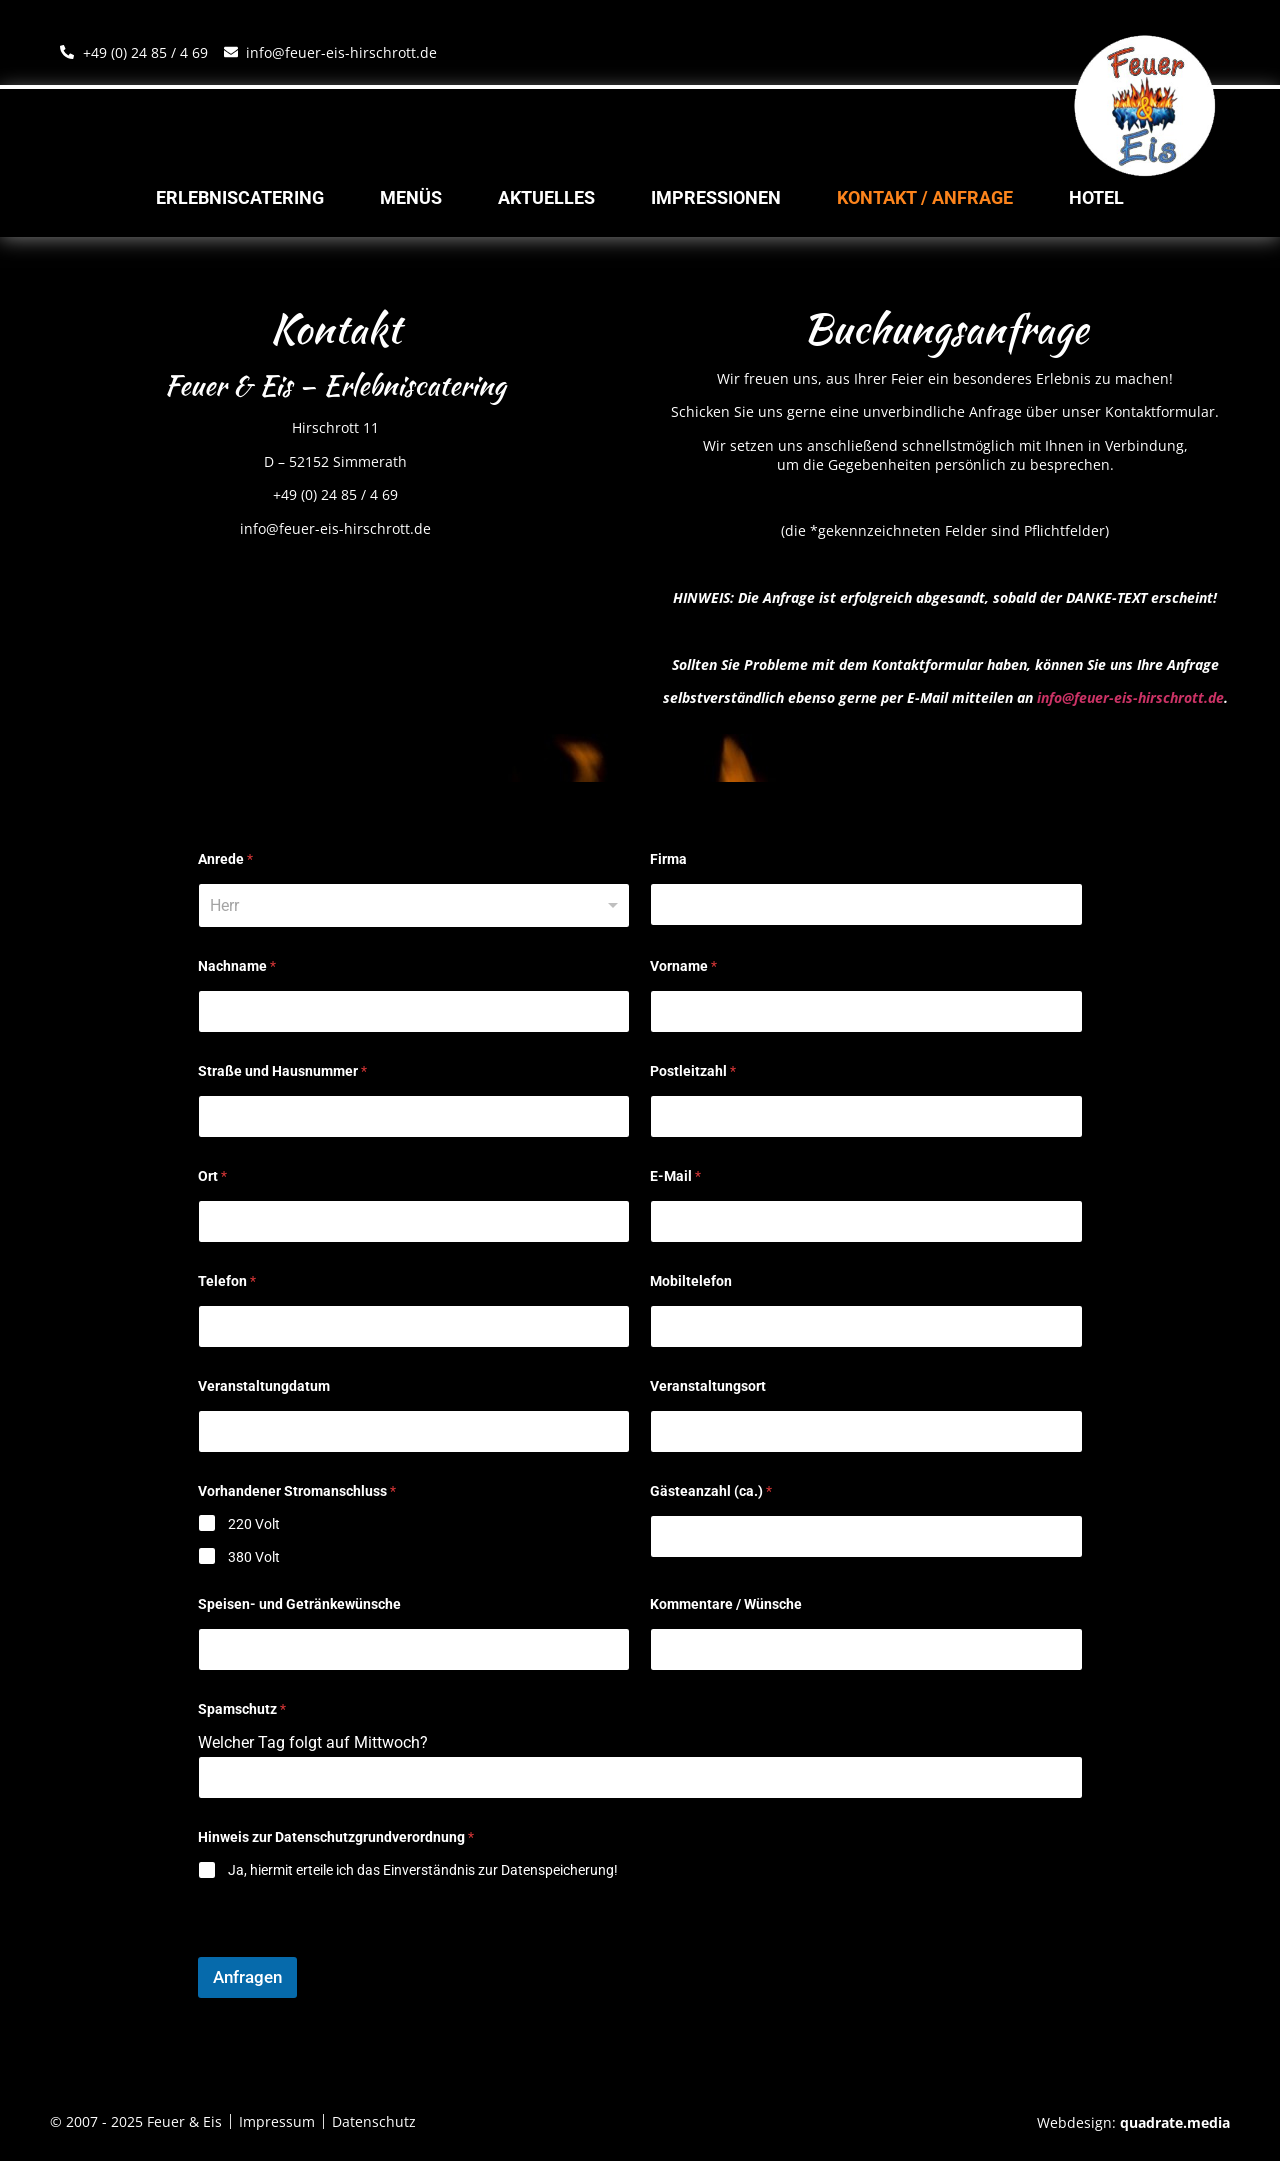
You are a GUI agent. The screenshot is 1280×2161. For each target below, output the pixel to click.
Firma (668, 859)
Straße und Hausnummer (282, 1071)
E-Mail (675, 1176)
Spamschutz (242, 1709)
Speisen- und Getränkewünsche (299, 1604)
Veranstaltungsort (708, 1386)
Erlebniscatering (240, 198)
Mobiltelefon (691, 1281)
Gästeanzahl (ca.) (711, 1491)
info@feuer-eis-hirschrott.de (1130, 697)
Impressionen (716, 198)
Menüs (411, 198)
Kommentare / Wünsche (726, 1604)
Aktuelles (546, 198)
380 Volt (254, 1557)
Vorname (683, 966)
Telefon (227, 1281)
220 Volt (254, 1524)
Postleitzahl (693, 1071)
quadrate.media (1175, 2122)
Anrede (225, 859)
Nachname (237, 966)
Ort (212, 1176)
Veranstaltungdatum (264, 1386)
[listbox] (414, 905)
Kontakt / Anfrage (925, 198)
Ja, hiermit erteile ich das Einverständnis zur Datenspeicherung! (423, 1870)
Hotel (1096, 198)
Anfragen (247, 1977)
